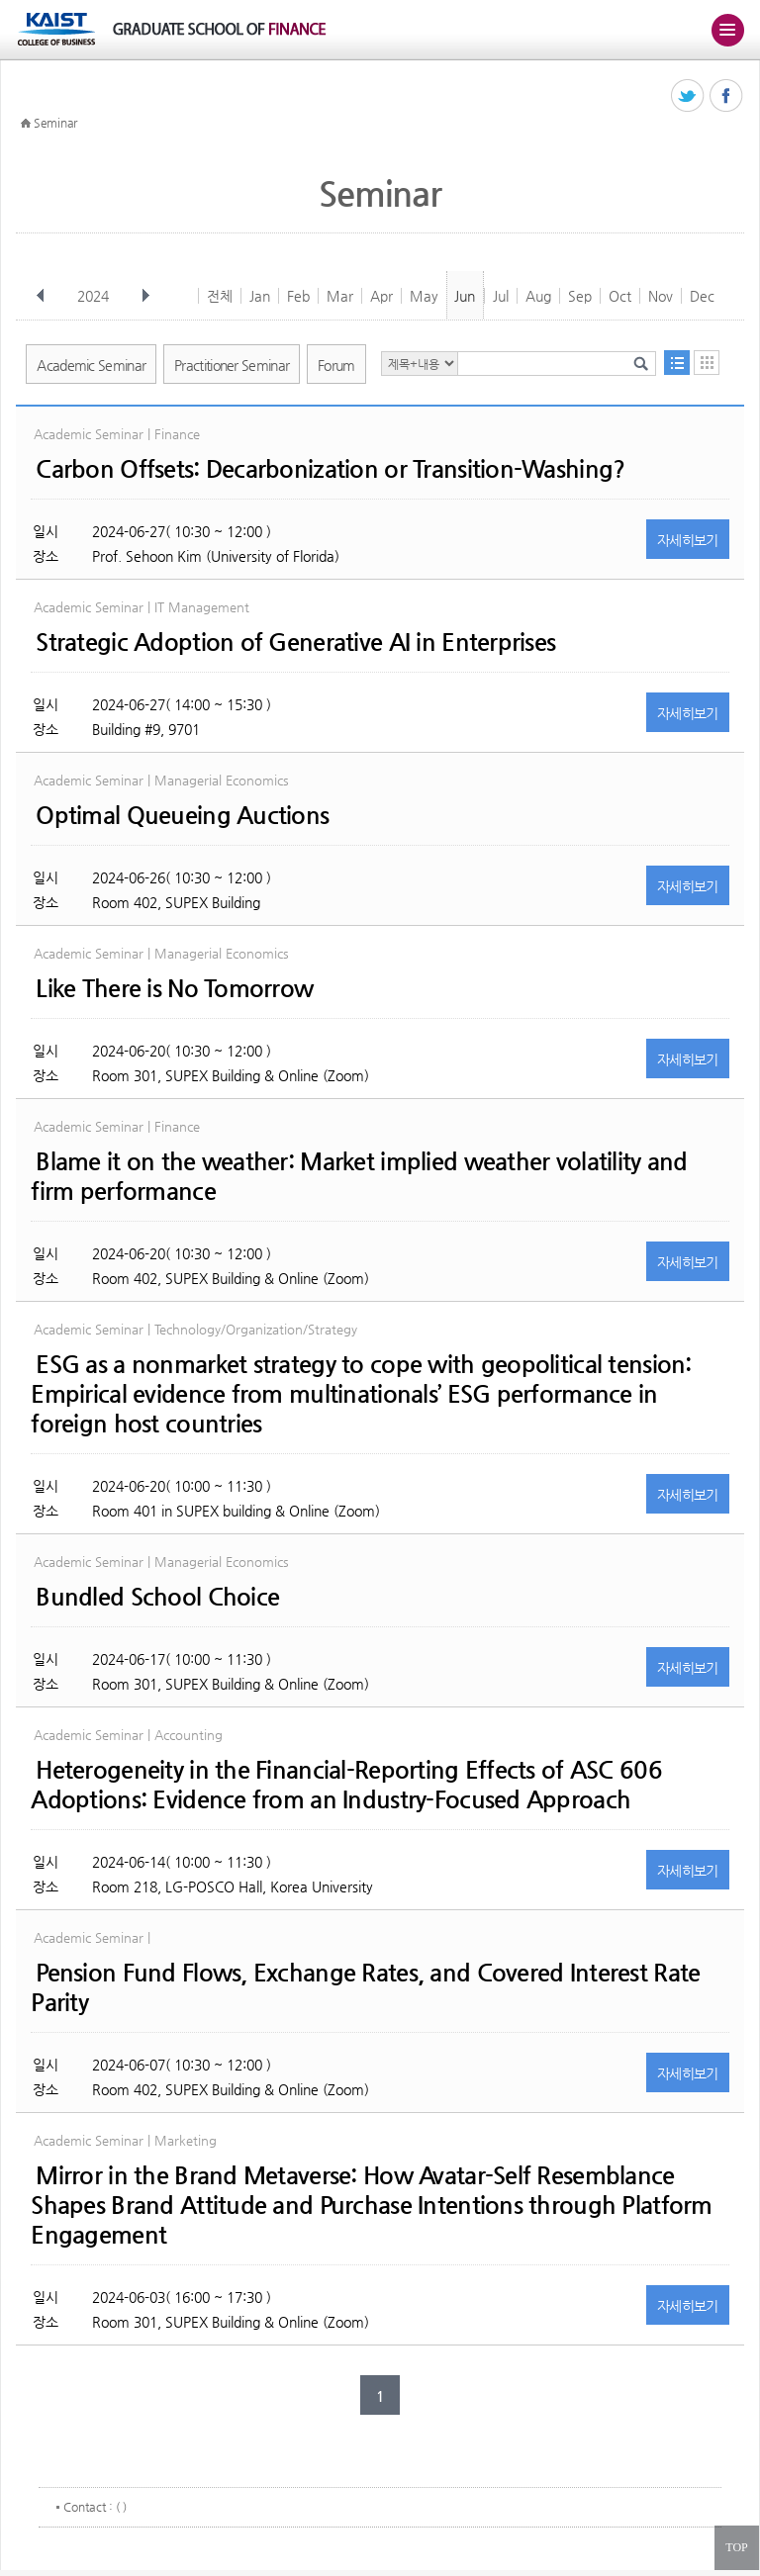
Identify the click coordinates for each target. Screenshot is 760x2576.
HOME (26, 124)
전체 (220, 296)
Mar (340, 296)
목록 (677, 362)
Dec (702, 296)
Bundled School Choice (157, 1596)
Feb (298, 296)
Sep (580, 296)
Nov (660, 296)
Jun (464, 296)
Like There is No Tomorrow (174, 988)
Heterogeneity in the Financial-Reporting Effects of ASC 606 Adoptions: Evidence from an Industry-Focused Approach (346, 1784)
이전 (40, 296)
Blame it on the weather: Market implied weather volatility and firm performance (359, 1176)
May (424, 296)
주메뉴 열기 (727, 29)
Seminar (55, 123)
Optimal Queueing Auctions (182, 815)
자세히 (687, 540)
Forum (336, 365)
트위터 (688, 96)
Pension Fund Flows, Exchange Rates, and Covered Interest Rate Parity (365, 1987)
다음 (145, 296)
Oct (620, 296)
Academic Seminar (91, 365)
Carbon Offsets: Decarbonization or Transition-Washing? (330, 469)
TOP (736, 2547)
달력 (706, 362)
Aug (538, 296)
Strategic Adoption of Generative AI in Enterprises (295, 642)
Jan (259, 296)
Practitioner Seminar (231, 365)
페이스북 (727, 96)
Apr (381, 296)
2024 (95, 296)
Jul (501, 296)
